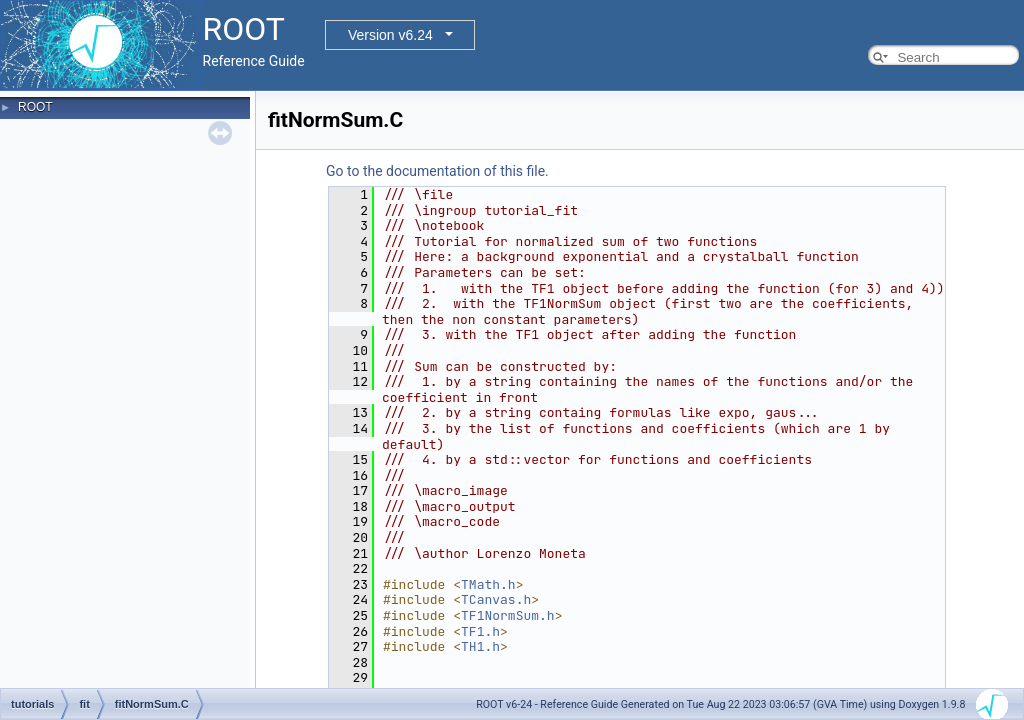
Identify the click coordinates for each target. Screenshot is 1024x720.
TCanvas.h (496, 599)
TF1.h (480, 631)
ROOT (35, 107)
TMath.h (488, 584)
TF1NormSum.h (508, 615)
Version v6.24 (390, 35)
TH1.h (480, 646)
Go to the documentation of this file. (437, 171)
